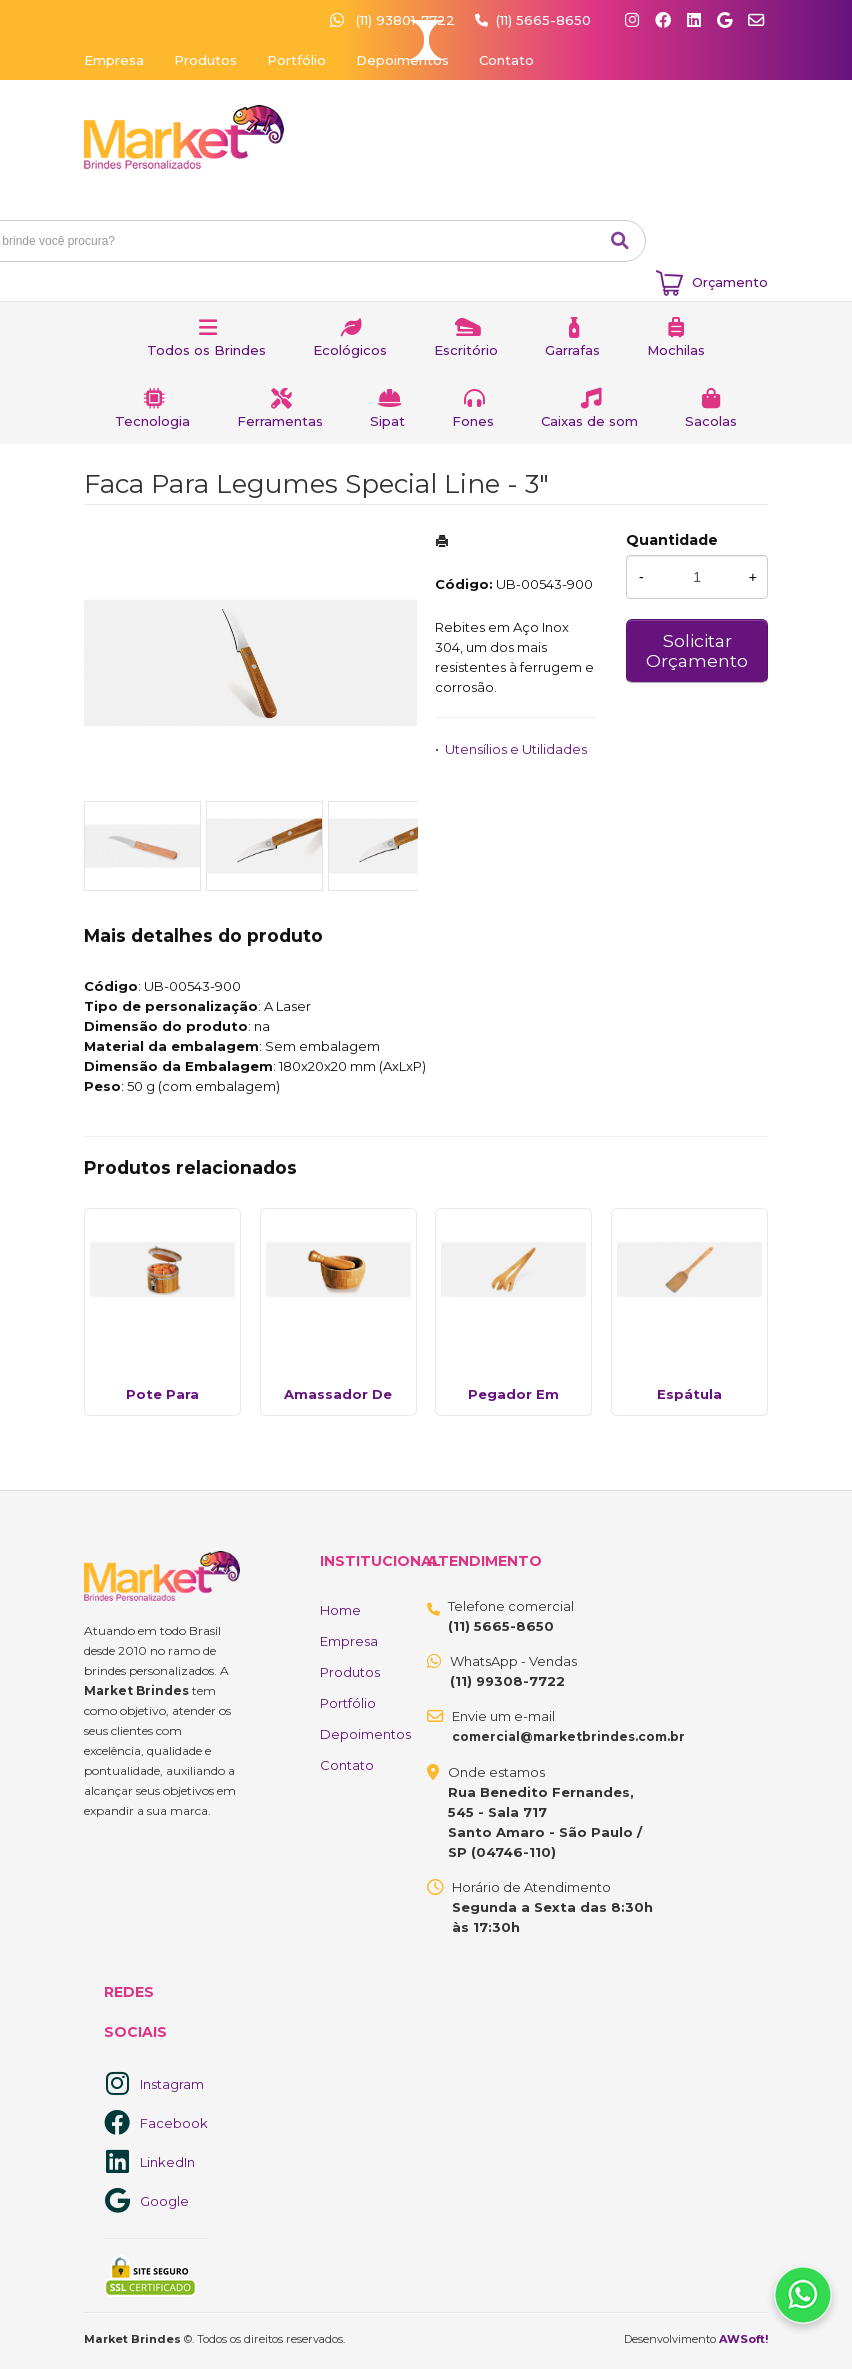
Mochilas (676, 350)
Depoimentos (402, 60)
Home (340, 1610)
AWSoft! (743, 2339)
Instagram (172, 2084)
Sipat (387, 421)
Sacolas (711, 421)
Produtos (205, 60)
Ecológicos (350, 350)
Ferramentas (280, 421)
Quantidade (672, 540)
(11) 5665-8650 (543, 20)
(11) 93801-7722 (394, 20)
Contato (506, 60)
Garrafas (572, 350)
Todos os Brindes (206, 350)
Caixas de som (589, 421)
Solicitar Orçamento (697, 650)
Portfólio (296, 60)
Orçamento (730, 282)
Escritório (466, 350)
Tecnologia (152, 421)
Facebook (174, 2123)
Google (164, 2201)
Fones (473, 421)
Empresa (114, 60)
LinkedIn (167, 2162)
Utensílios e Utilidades (516, 749)
